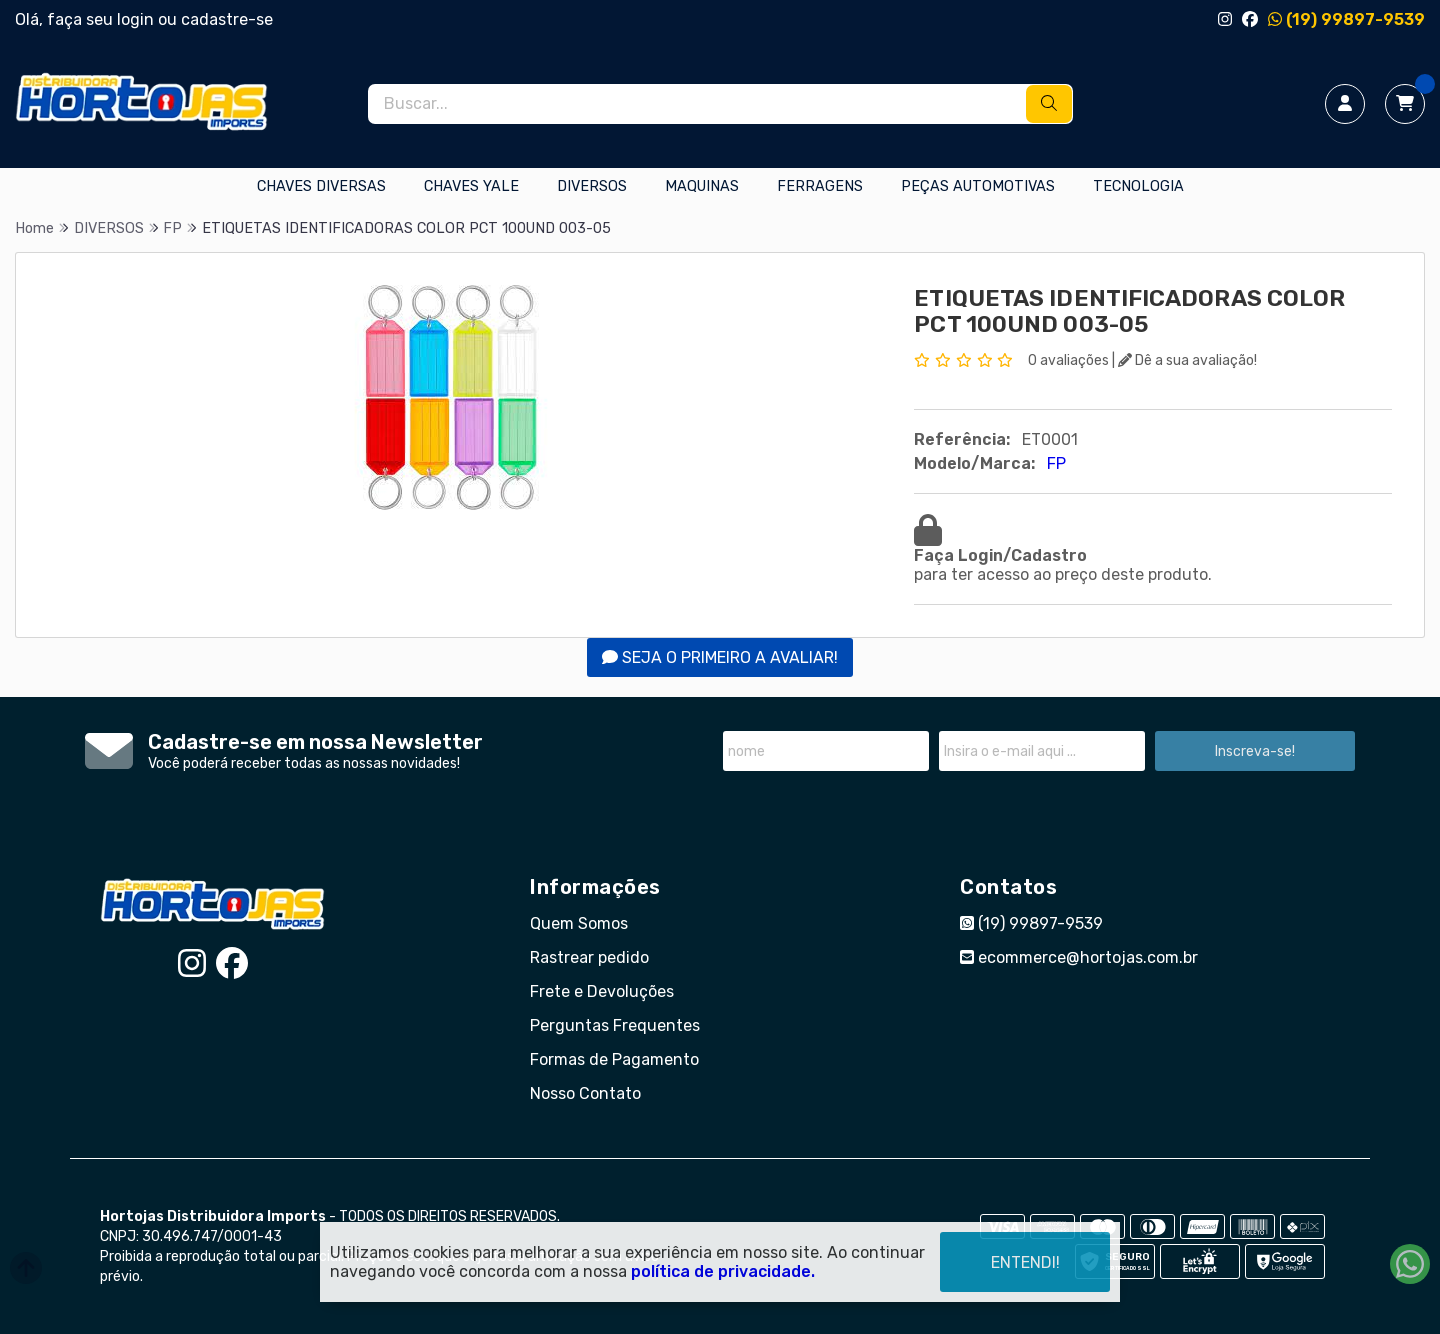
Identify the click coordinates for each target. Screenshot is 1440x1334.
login (137, 19)
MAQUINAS (702, 186)
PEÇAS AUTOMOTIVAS (978, 186)
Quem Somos (579, 923)
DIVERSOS (592, 186)
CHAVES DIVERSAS (321, 186)
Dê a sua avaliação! (1187, 360)
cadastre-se (227, 19)
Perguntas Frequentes (615, 1025)
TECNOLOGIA (1138, 186)
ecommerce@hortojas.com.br (1079, 957)
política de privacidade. (723, 1271)
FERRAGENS (820, 186)
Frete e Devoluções (602, 991)
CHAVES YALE (471, 186)
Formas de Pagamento (614, 1059)
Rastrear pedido (589, 957)
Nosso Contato (585, 1093)
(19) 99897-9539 (1346, 19)
